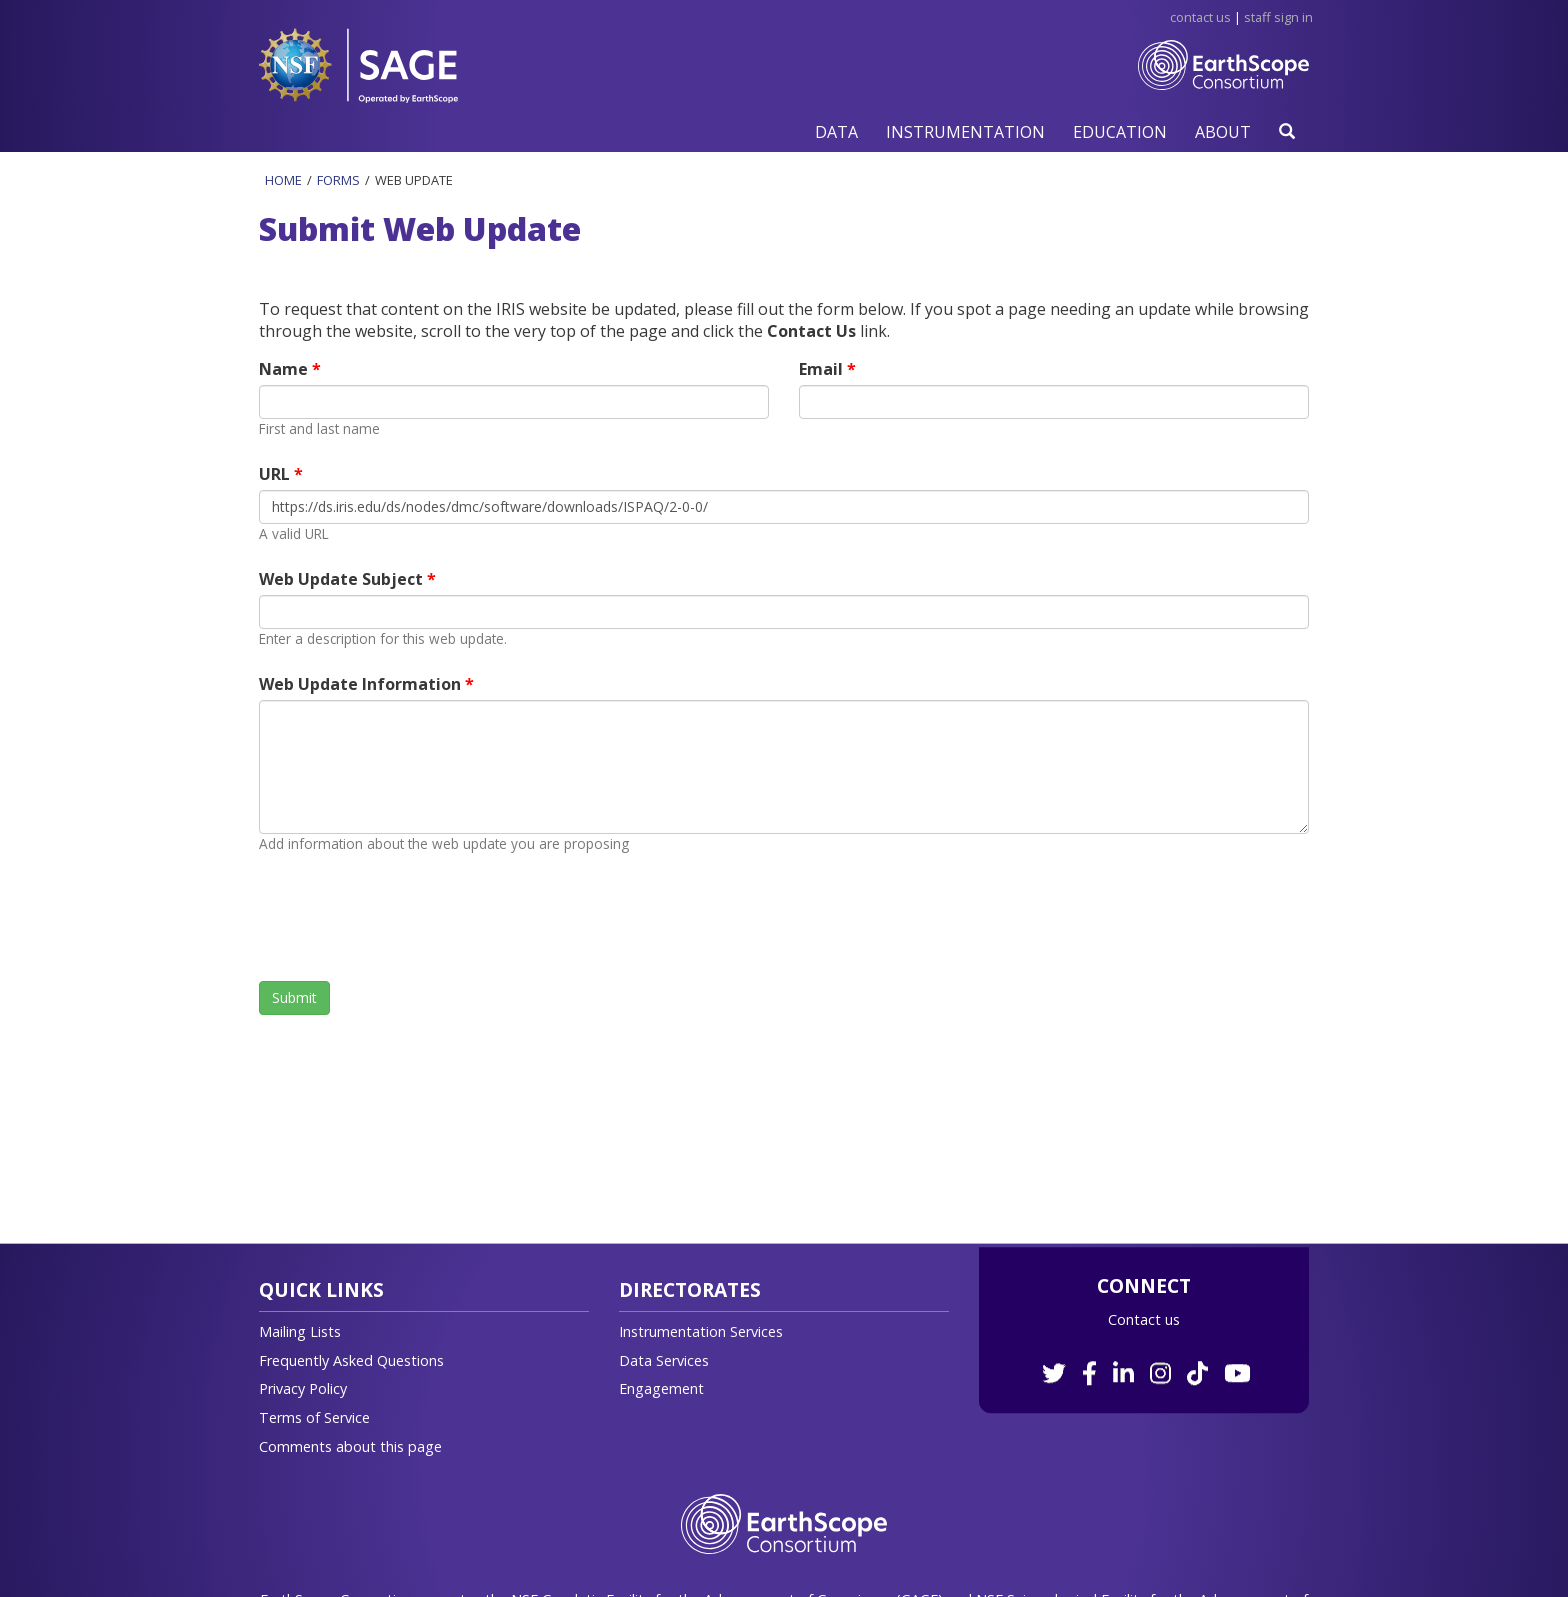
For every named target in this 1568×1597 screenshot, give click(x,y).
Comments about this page (350, 1446)
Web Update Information (362, 684)
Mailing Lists (300, 1331)
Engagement (661, 1388)
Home (283, 180)
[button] (836, 131)
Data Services (664, 1360)
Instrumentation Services (701, 1331)
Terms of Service (314, 1417)
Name (285, 369)
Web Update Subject (343, 579)
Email (823, 369)
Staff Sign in (1278, 17)
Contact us (1144, 1319)
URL (276, 474)
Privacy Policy (303, 1388)
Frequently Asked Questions (351, 1360)
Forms (338, 180)
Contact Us (1200, 17)
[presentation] (411, 917)
